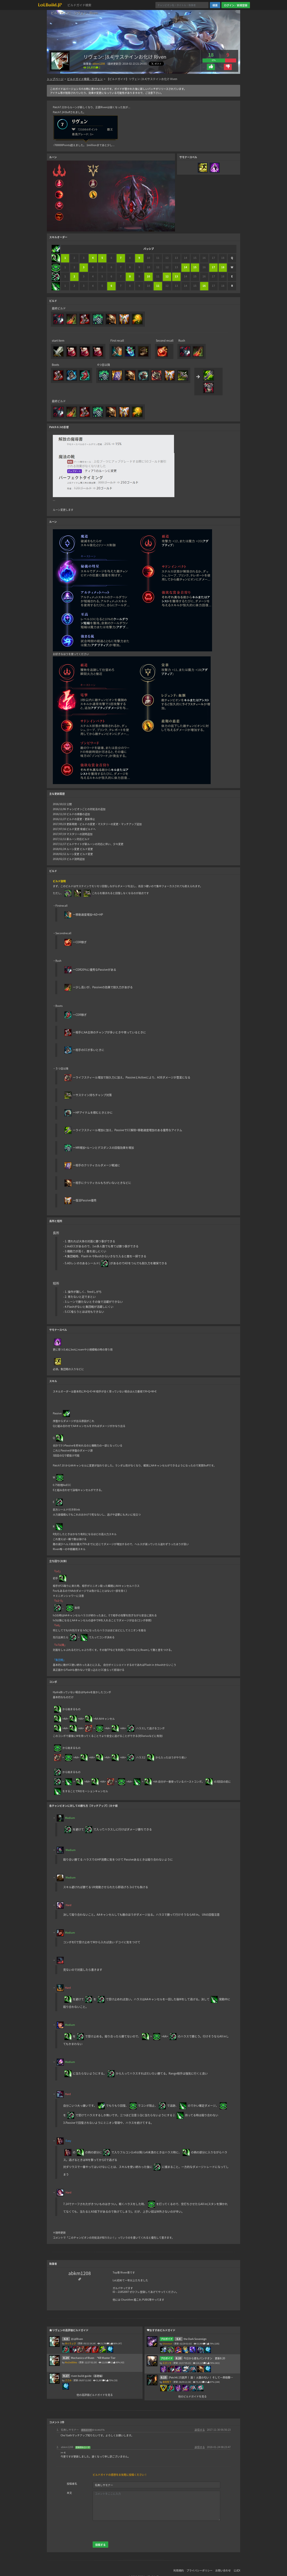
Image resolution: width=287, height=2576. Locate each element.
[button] (211, 67)
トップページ (55, 79)
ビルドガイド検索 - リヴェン (85, 79)
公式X (237, 2570)
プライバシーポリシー (199, 2570)
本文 (69, 2493)
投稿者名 (72, 2483)
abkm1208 (98, 63)
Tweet (152, 63)
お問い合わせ (223, 2570)
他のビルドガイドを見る (192, 2396)
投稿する (100, 2544)
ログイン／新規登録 (235, 5)
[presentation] (123, 2531)
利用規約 (178, 2570)
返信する (200, 2430)
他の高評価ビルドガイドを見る (95, 2395)
